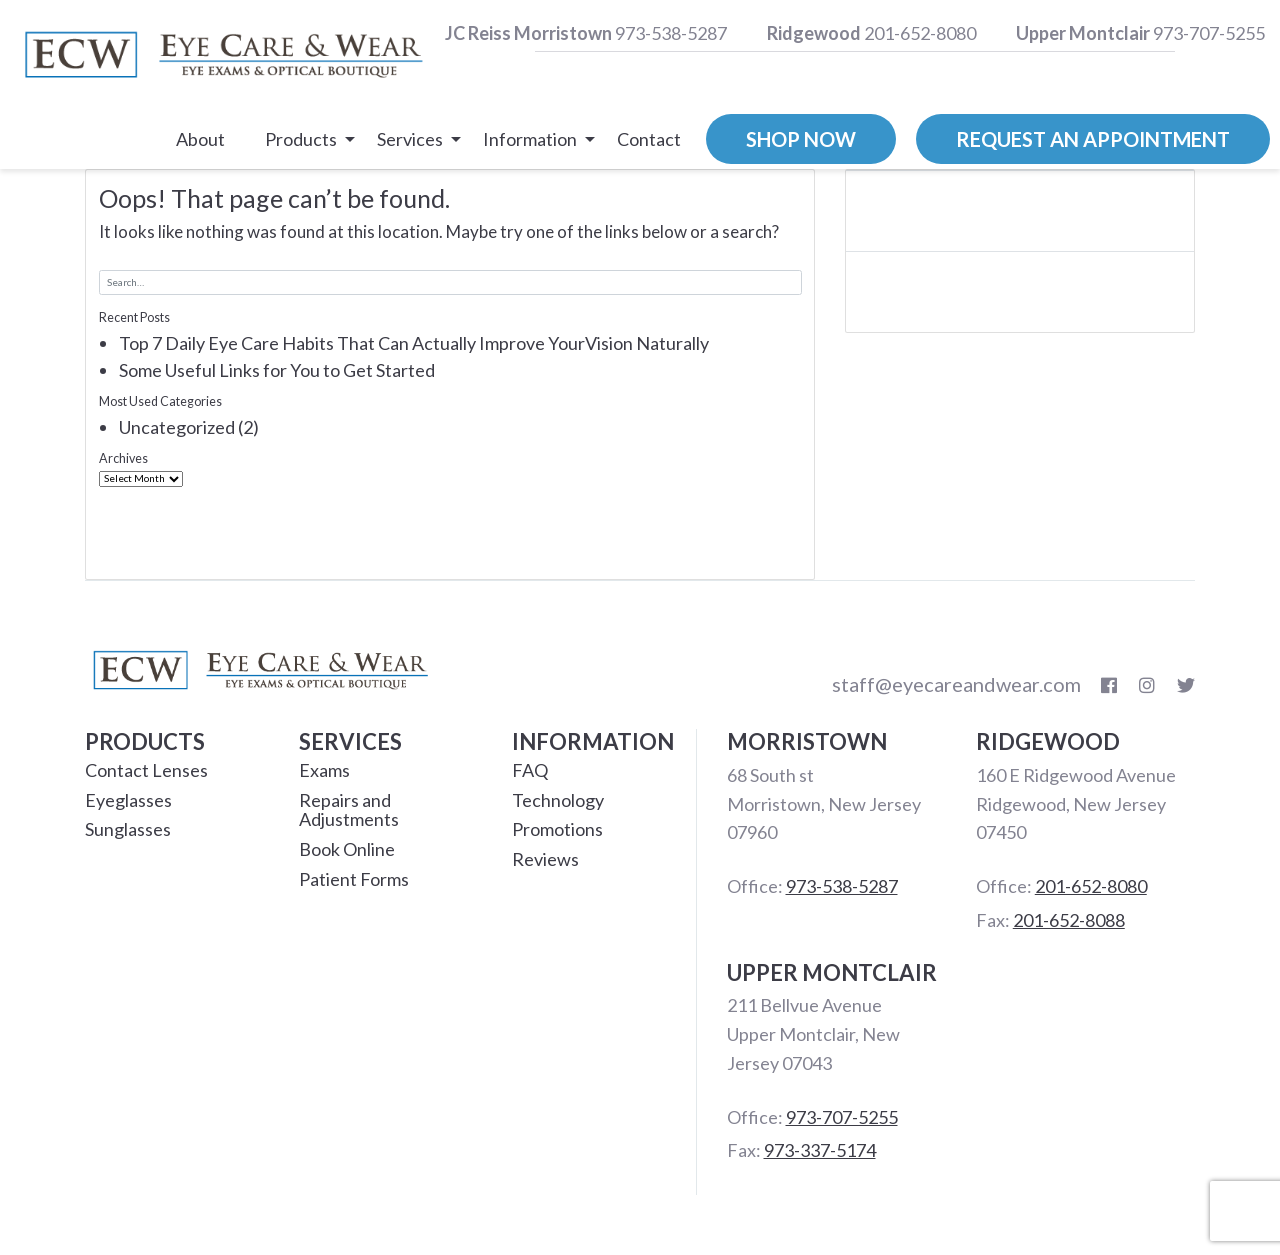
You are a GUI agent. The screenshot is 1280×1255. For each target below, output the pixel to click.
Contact (649, 139)
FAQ (530, 770)
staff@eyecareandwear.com (956, 684)
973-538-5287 (586, 33)
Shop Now (801, 139)
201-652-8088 (1069, 920)
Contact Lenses (146, 770)
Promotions (557, 829)
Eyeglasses (128, 800)
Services (410, 139)
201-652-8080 (871, 33)
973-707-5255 (1140, 33)
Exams (324, 770)
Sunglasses (128, 829)
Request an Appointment (1093, 139)
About (200, 139)
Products (301, 139)
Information (530, 139)
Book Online (347, 849)
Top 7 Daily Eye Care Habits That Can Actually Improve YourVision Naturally (414, 343)
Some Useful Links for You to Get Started (277, 370)
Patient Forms (354, 879)
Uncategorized (177, 427)
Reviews (545, 859)
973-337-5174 (820, 1150)
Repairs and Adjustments (349, 810)
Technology (558, 800)
